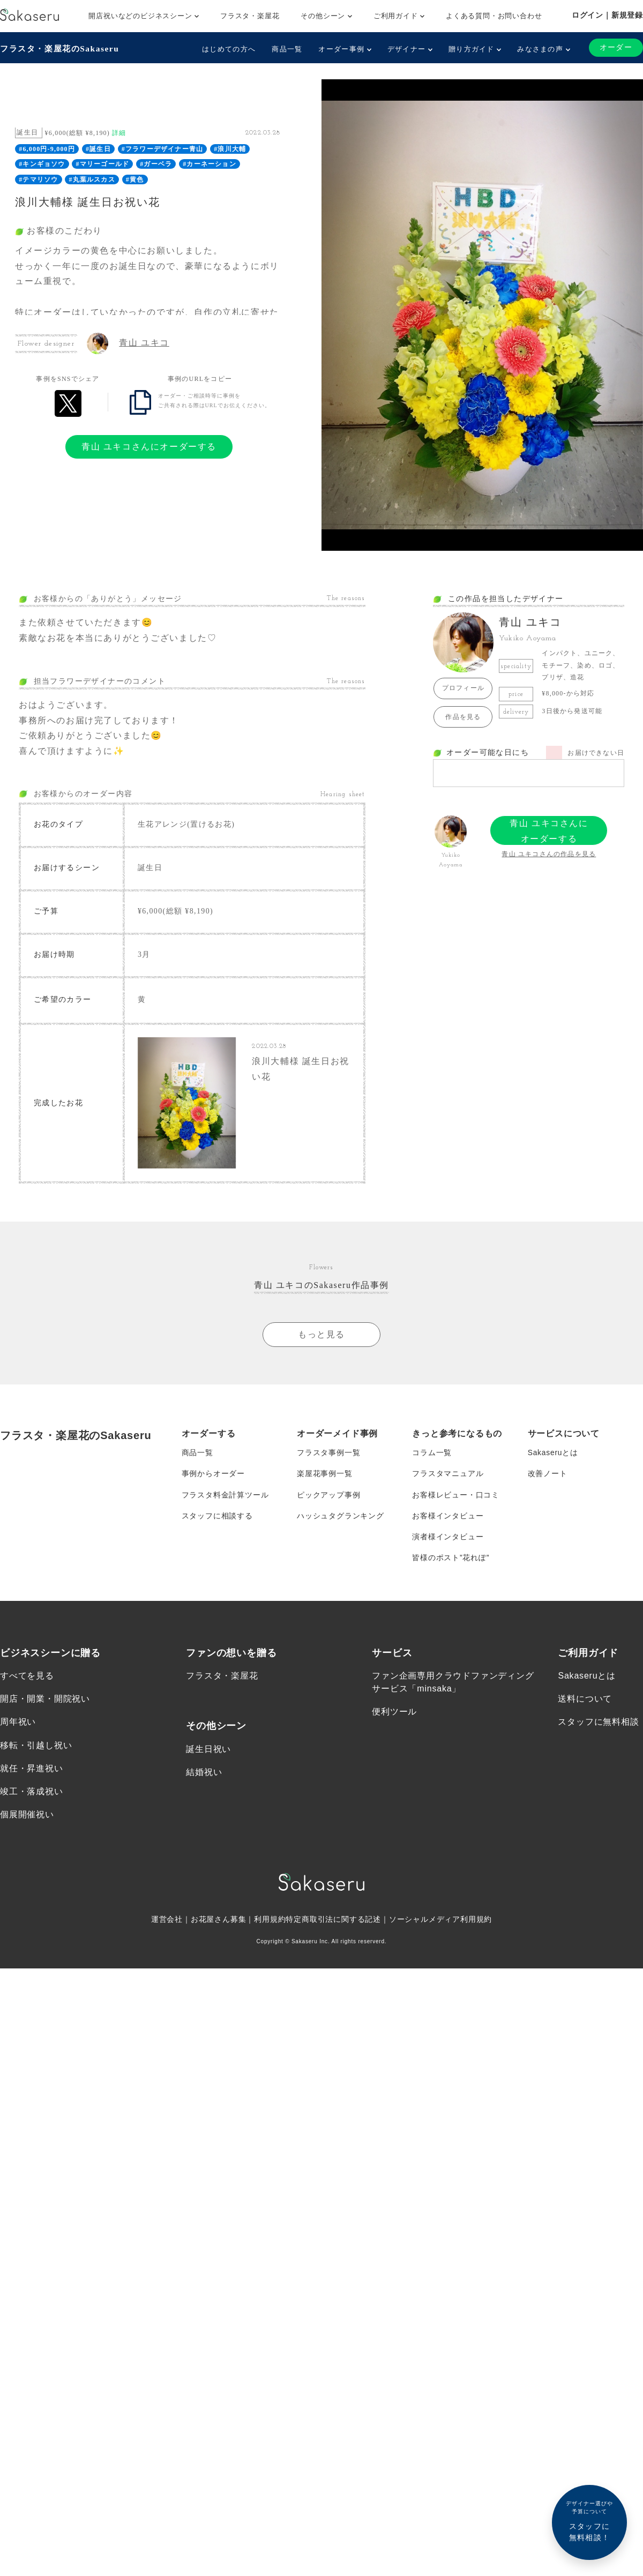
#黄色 (135, 179)
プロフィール (463, 688)
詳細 (119, 133)
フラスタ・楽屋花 (249, 16)
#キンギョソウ (42, 164)
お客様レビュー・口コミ (455, 1491)
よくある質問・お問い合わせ (494, 16)
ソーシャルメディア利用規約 (440, 1917)
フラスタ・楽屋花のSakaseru (62, 48)
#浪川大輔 (230, 149)
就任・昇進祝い (31, 1766)
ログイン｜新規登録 (607, 15)
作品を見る (463, 717)
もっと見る (321, 1329)
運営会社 (167, 1917)
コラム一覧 (432, 1448)
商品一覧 (287, 49)
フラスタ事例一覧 (328, 1448)
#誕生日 (98, 149)
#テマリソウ (38, 179)
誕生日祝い (208, 1746)
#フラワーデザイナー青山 (162, 149)
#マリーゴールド (103, 164)
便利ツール (394, 1709)
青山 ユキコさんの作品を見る (549, 854)
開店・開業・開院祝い (45, 1696)
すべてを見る (27, 1673)
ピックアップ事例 (328, 1491)
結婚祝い (204, 1769)
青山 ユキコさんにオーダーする (148, 446)
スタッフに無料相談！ (589, 2520)
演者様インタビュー (447, 1534)
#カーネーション (209, 164)
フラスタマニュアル (447, 1469)
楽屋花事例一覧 (325, 1469)
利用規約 (270, 1917)
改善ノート (547, 1469)
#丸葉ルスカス (92, 179)
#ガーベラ (156, 164)
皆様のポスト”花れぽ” (450, 1555)
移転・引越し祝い (36, 1742)
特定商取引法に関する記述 (333, 1917)
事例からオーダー (213, 1469)
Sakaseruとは (553, 1448)
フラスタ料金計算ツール (225, 1491)
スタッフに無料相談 (598, 1719)
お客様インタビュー (447, 1512)
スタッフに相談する (217, 1512)
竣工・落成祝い (31, 1789)
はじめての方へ (229, 49)
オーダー (615, 47)
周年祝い (18, 1719)
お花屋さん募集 (218, 1917)
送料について (585, 1696)
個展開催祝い (27, 1812)
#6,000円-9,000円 (47, 149)
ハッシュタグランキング (340, 1512)
